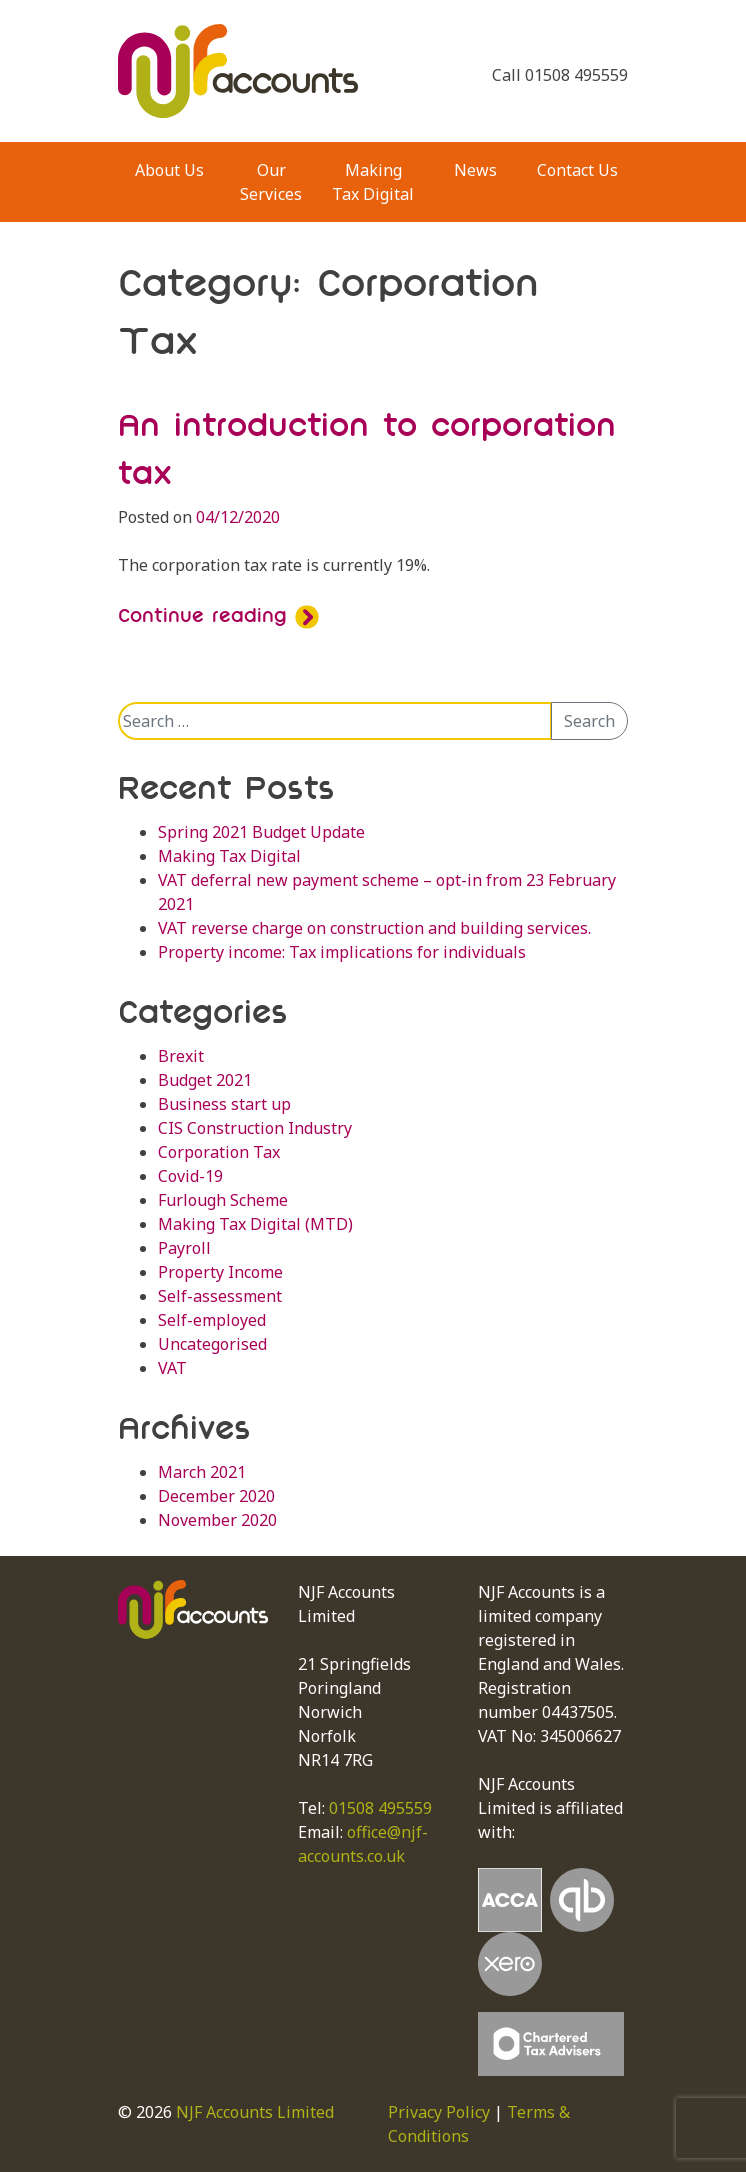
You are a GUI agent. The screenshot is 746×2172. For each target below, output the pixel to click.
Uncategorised (212, 1344)
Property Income (220, 1272)
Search (589, 721)
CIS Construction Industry (255, 1128)
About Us (169, 170)
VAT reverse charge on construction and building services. (374, 928)
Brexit (181, 1056)
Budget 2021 (205, 1080)
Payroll (184, 1248)
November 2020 (217, 1520)
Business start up (224, 1104)
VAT (172, 1368)
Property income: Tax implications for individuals (342, 952)
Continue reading (218, 615)
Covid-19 (190, 1176)
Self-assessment (220, 1296)
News (475, 170)
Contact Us (577, 170)
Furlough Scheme (223, 1200)
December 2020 (216, 1496)
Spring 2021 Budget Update (261, 832)
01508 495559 (380, 1808)
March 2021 (202, 1472)
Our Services (271, 182)
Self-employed (212, 1320)
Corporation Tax (219, 1152)
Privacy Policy (439, 2112)
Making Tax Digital (373, 182)
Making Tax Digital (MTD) (255, 1224)
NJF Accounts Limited (255, 2112)
